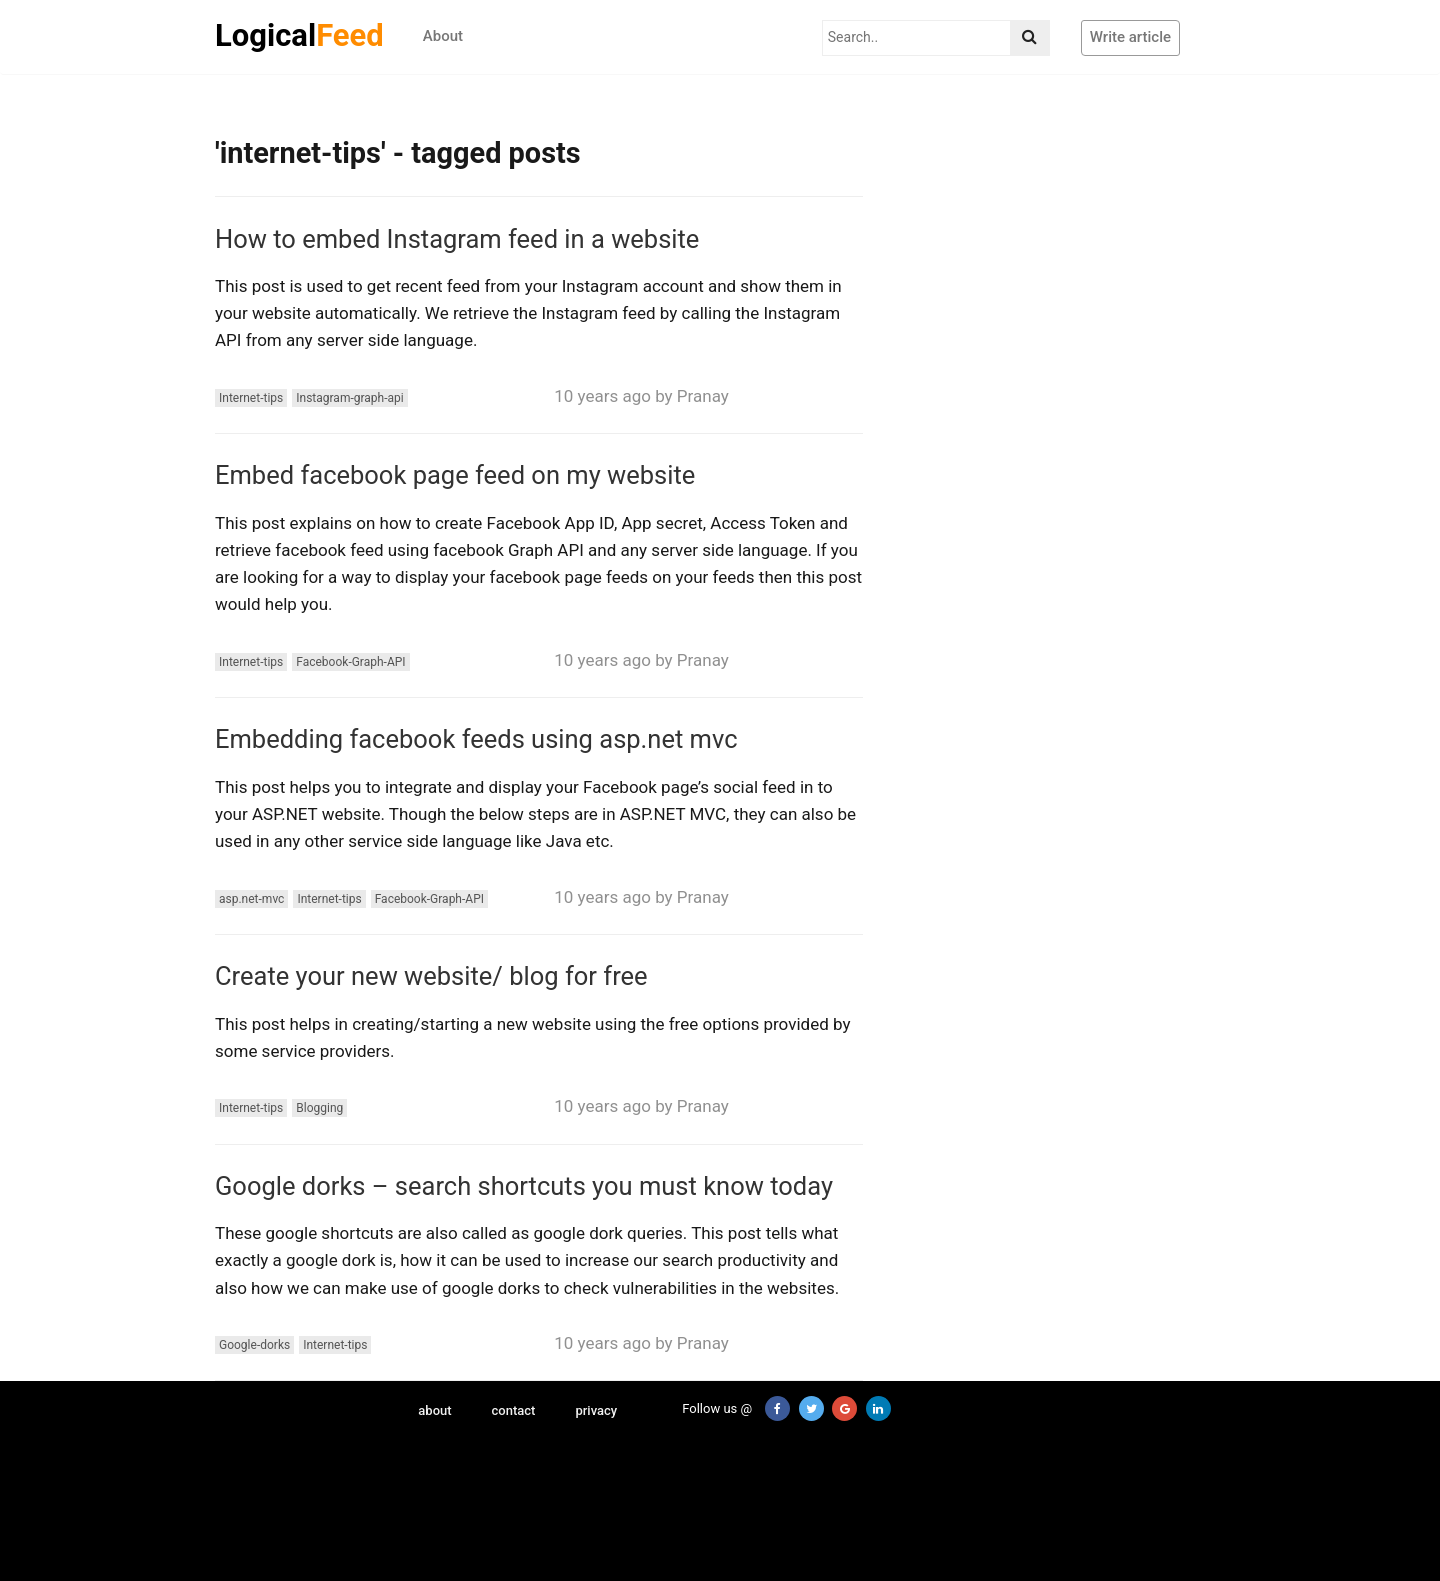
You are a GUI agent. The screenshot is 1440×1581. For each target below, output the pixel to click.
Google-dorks (254, 1345)
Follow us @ (705, 1408)
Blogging (319, 1108)
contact (514, 1410)
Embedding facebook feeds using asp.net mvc (476, 739)
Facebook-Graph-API (350, 662)
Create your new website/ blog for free (431, 976)
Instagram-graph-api (349, 398)
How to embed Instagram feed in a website (457, 239)
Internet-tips (251, 398)
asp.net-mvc (251, 899)
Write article (1130, 37)
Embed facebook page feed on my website (455, 475)
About (443, 36)
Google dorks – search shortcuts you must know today (524, 1186)
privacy (596, 1410)
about (434, 1410)
